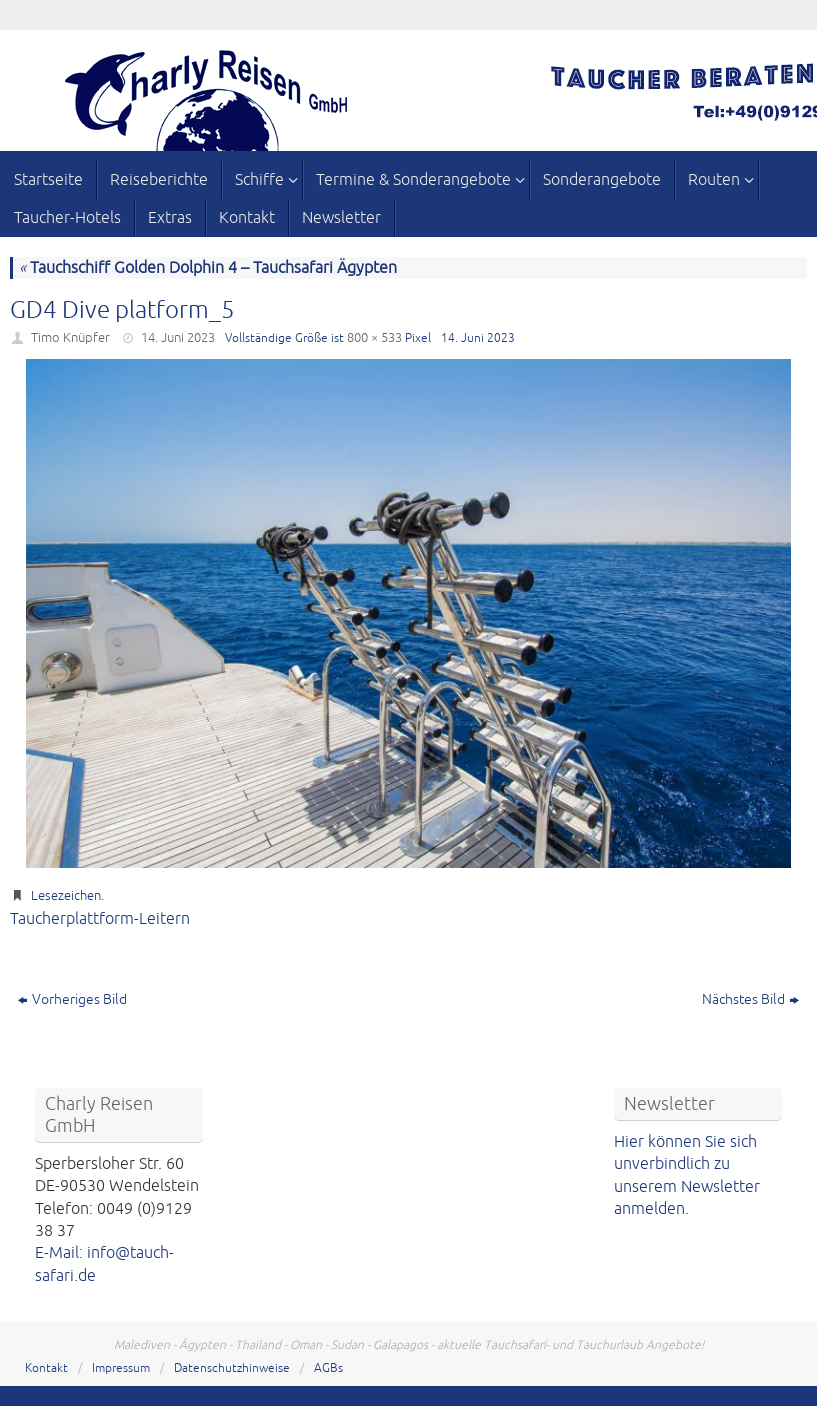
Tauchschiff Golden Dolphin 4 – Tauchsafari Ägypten (208, 268)
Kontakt (46, 1368)
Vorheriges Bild (72, 999)
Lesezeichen (66, 896)
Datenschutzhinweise (232, 1368)
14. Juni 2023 (178, 338)
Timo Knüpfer (70, 338)
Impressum (121, 1368)
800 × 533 (374, 338)
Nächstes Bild (750, 999)
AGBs (328, 1368)
